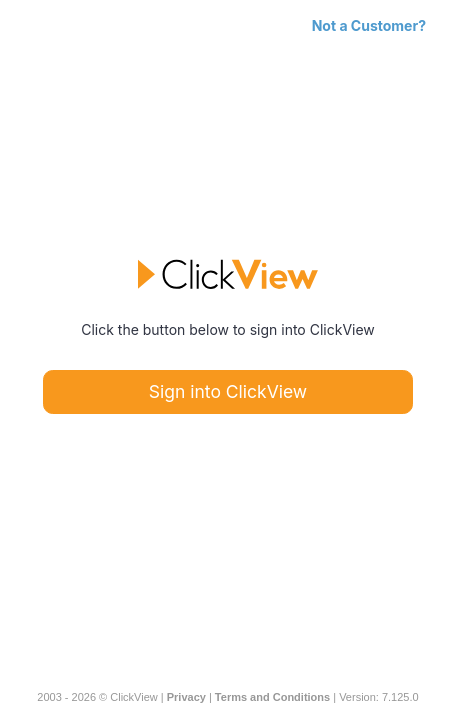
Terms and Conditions (272, 697)
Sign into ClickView (228, 391)
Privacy (186, 697)
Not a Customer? (369, 25)
